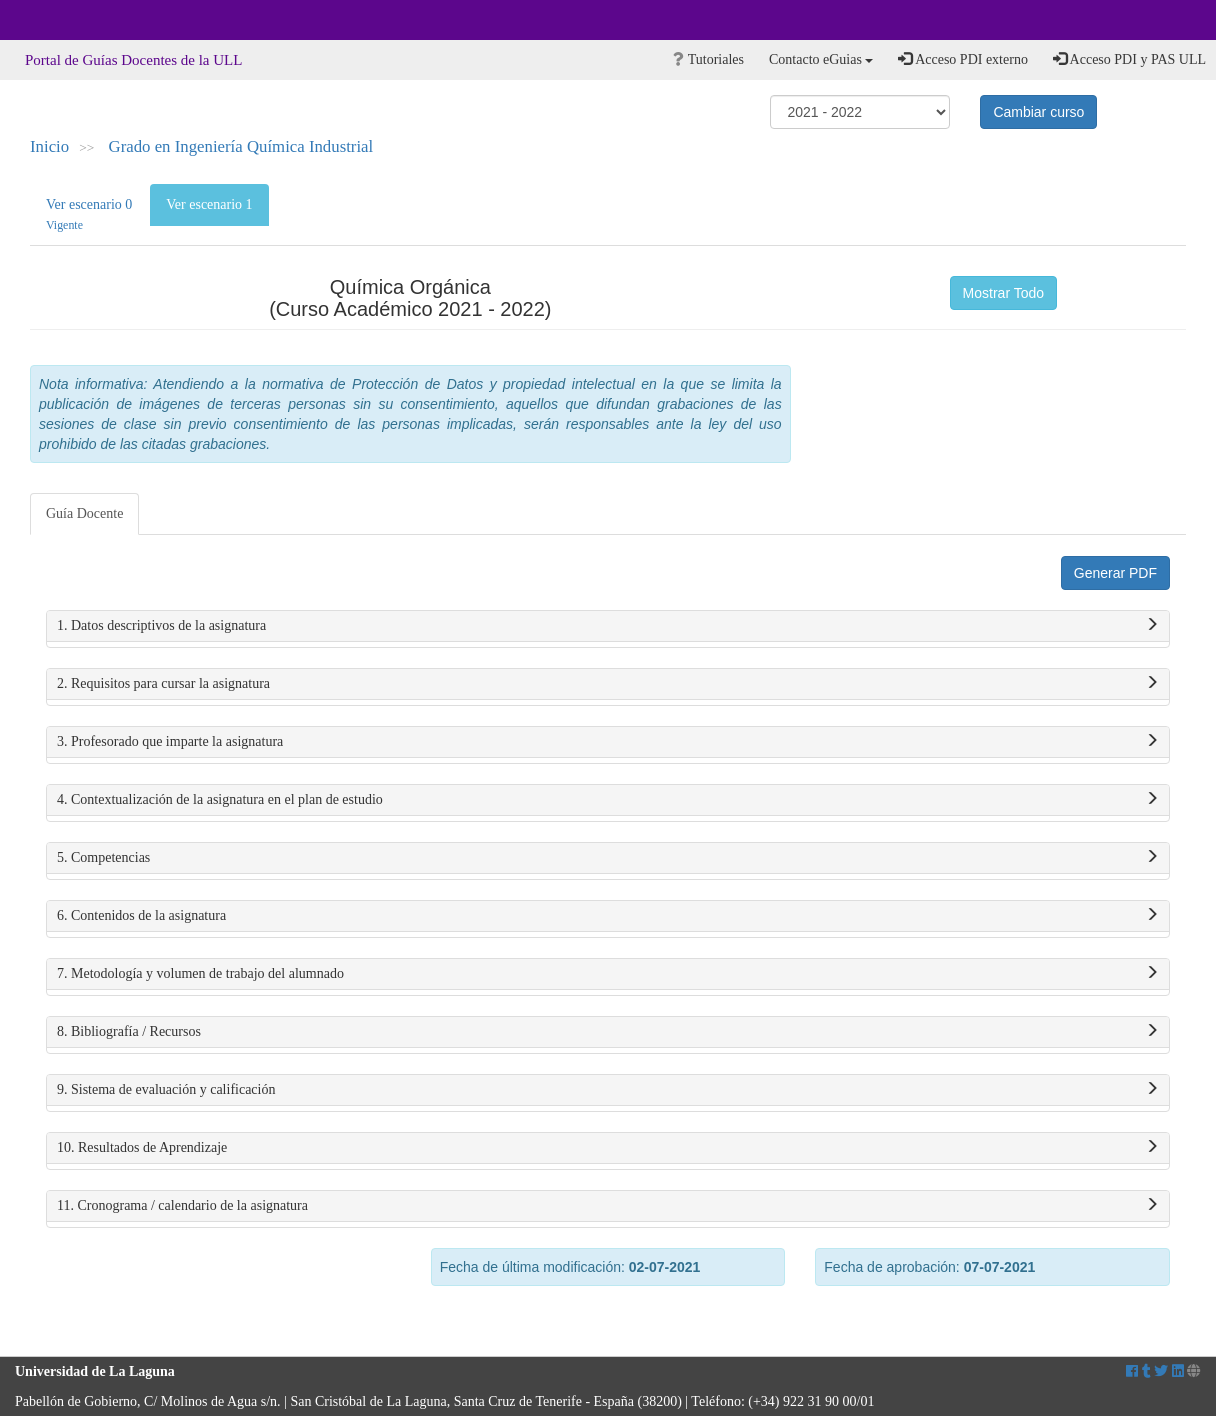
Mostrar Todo (1003, 293)
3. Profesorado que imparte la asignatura (608, 742)
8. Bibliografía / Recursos (608, 1032)
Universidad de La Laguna (70, 20)
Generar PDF (1115, 573)
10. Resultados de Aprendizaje (608, 1148)
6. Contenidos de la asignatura (608, 916)
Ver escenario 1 (209, 204)
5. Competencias (608, 858)
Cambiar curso (1038, 112)
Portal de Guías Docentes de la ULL (133, 60)
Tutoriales (708, 59)
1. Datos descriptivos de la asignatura (608, 626)
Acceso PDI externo (962, 59)
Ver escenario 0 (89, 214)
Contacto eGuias (821, 59)
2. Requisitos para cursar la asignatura (608, 684)
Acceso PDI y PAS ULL (1129, 59)
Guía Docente (84, 513)
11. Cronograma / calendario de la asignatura (608, 1206)
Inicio (49, 146)
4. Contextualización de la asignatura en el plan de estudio (608, 800)
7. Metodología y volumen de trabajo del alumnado (608, 974)
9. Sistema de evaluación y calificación (608, 1090)
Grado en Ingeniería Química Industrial (241, 146)
